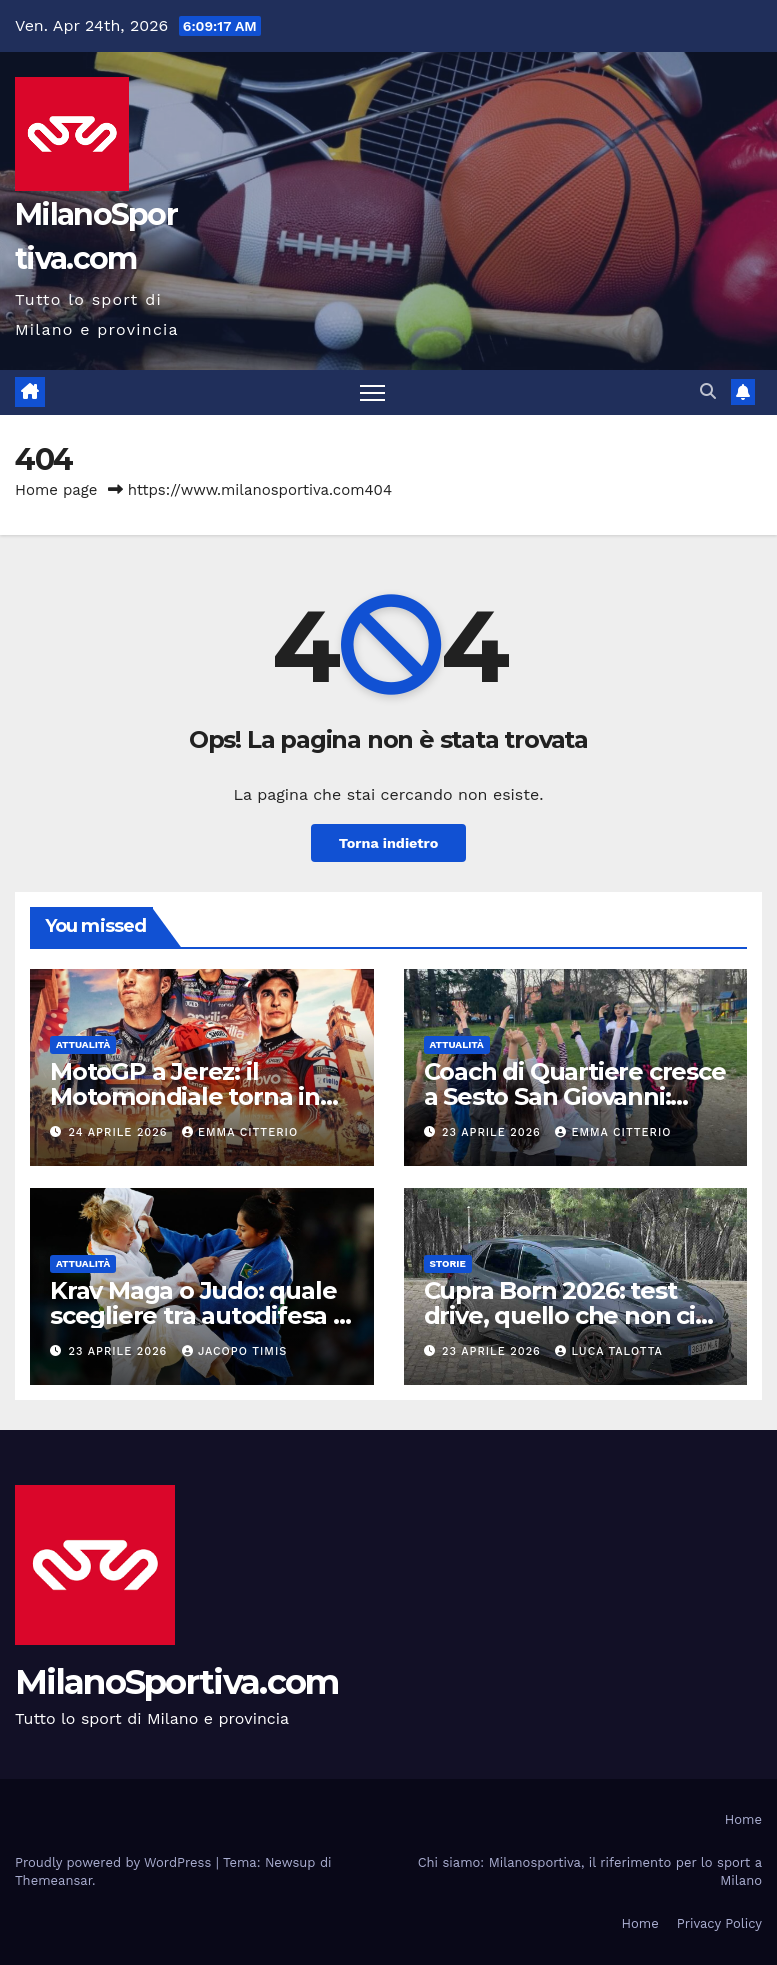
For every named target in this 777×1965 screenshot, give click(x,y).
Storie (448, 1263)
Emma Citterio (240, 1132)
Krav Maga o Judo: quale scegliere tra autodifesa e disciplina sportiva (199, 1315)
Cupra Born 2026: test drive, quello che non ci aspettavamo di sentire (559, 1315)
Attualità (83, 1044)
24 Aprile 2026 (120, 1132)
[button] (708, 391)
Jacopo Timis (234, 1351)
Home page (56, 490)
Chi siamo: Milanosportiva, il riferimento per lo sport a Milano (590, 1871)
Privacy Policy (719, 1923)
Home (743, 1819)
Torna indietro (389, 843)
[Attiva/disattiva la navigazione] (372, 392)
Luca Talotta (608, 1351)
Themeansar (53, 1880)
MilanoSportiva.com (176, 1682)
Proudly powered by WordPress (115, 1862)
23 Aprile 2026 (493, 1132)
